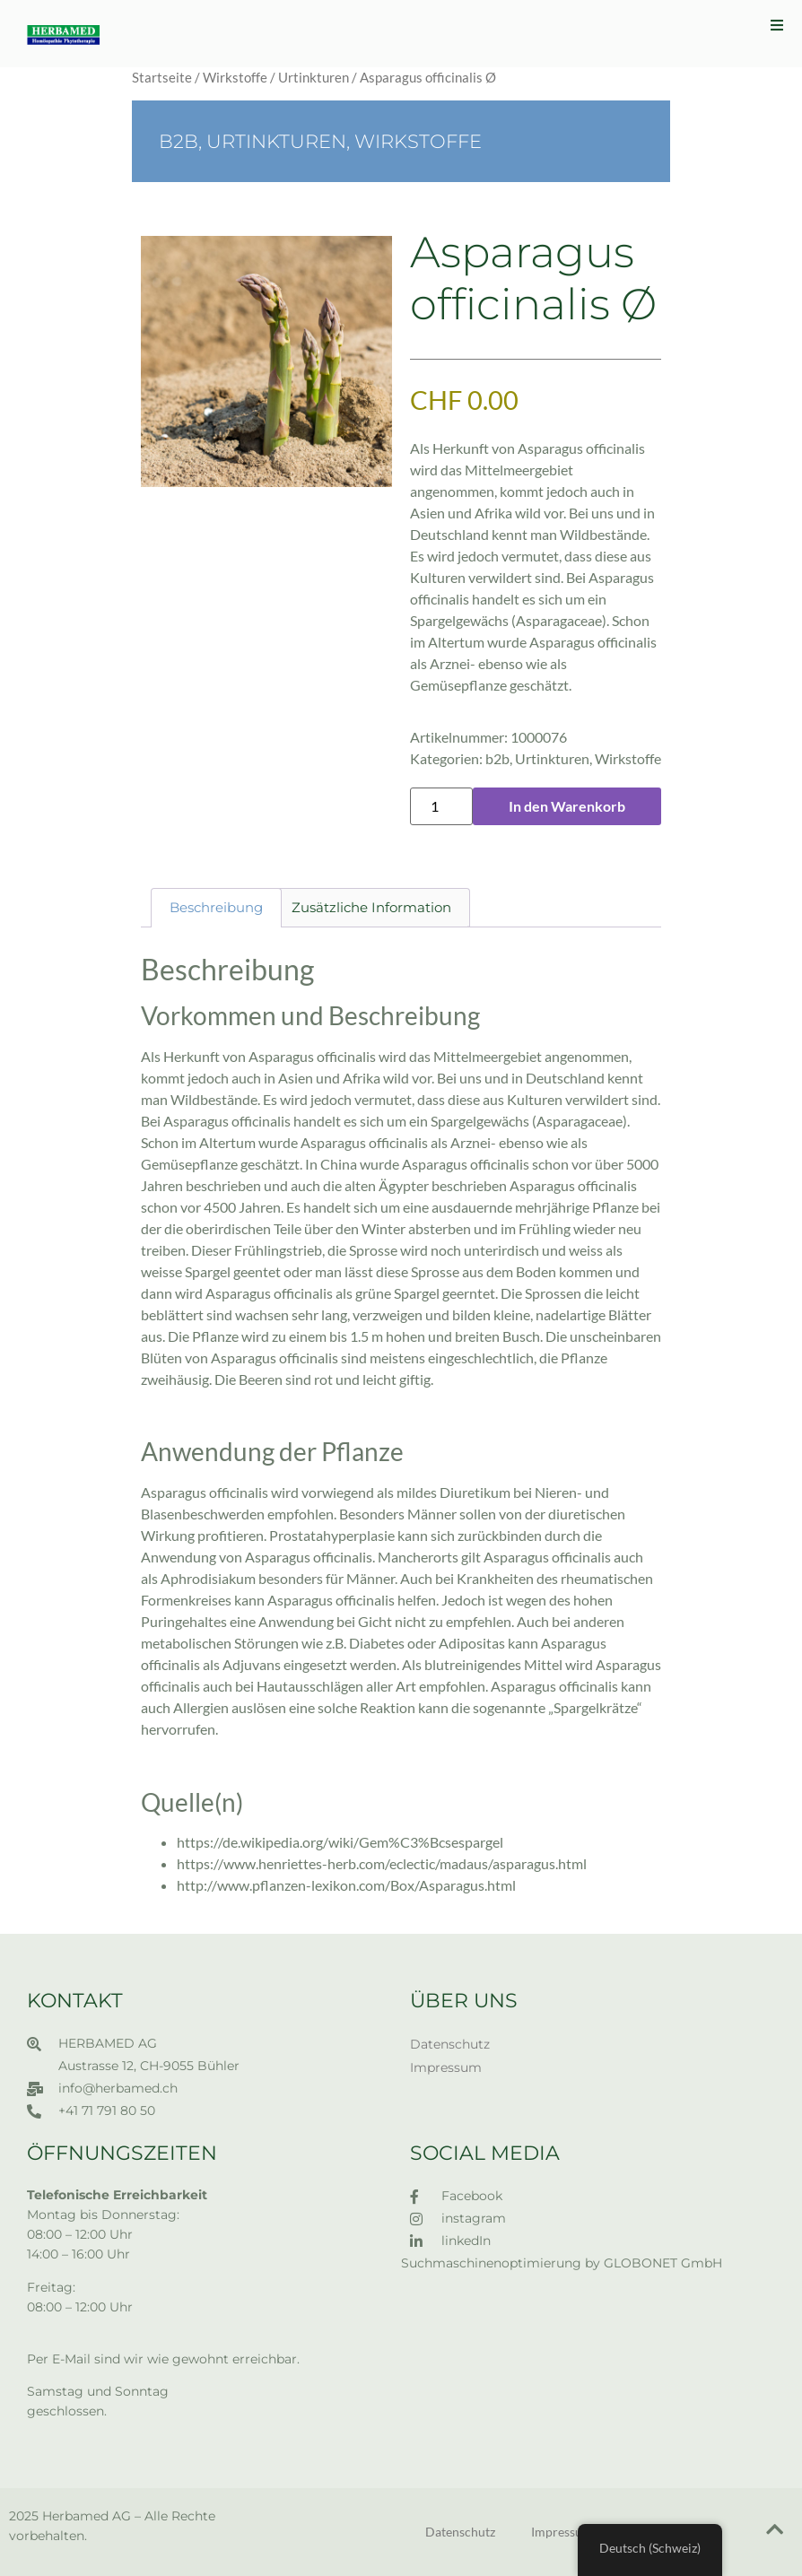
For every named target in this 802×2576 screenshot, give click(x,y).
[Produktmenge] (441, 806)
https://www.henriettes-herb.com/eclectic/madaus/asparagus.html (382, 1863)
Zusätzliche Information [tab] (371, 907)
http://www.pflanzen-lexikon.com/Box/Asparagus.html (346, 1884)
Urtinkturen (313, 77)
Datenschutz (450, 2044)
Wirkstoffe (235, 77)
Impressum (446, 2067)
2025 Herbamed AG (70, 2516)
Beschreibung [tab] (216, 907)
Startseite (162, 77)
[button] (777, 24)
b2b (178, 141)
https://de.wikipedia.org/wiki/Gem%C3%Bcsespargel (340, 1841)
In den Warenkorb (567, 805)
